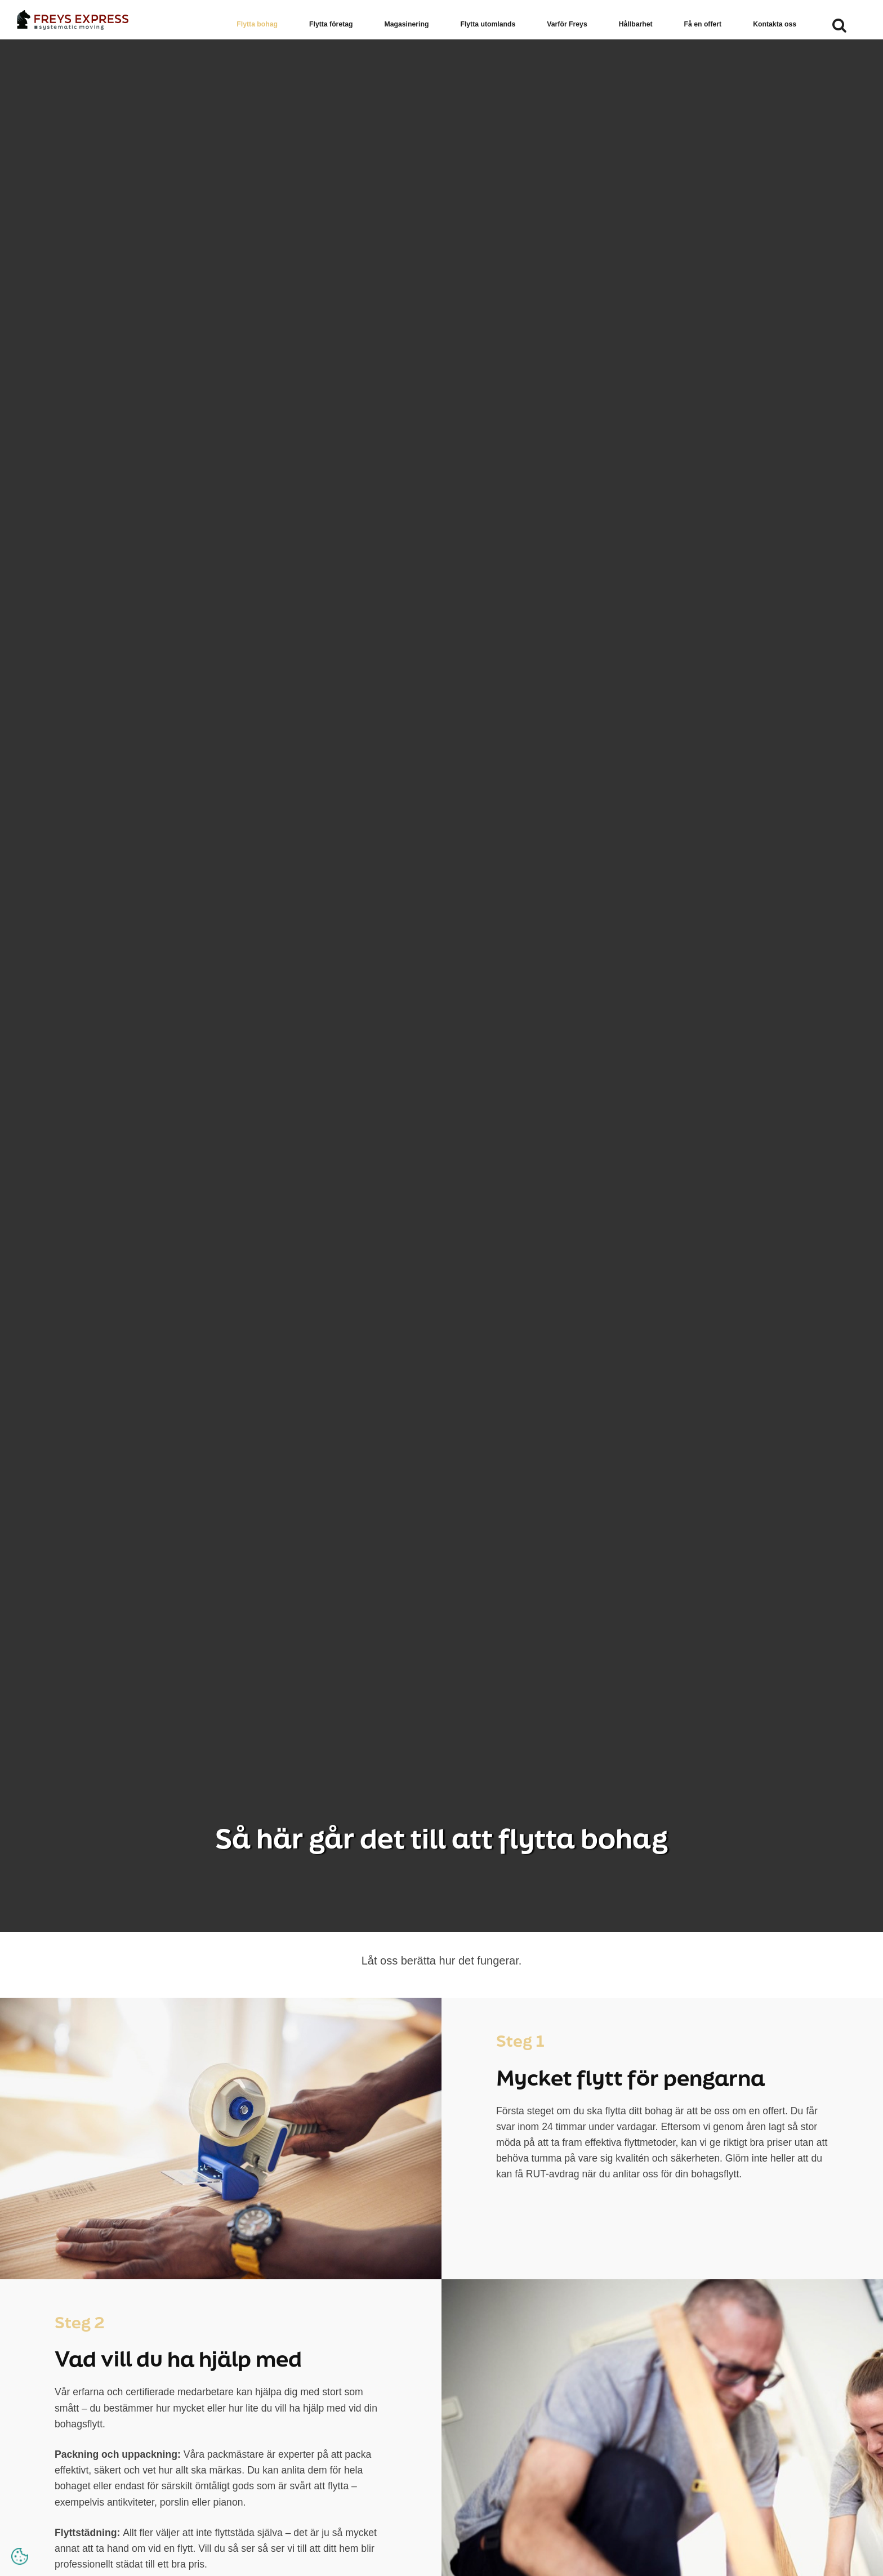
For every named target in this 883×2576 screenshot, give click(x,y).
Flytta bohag (257, 24)
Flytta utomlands (487, 24)
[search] (839, 37)
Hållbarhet (636, 24)
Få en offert (703, 24)
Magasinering (407, 24)
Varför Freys (567, 24)
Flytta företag (331, 24)
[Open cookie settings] (19, 2556)
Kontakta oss (774, 24)
